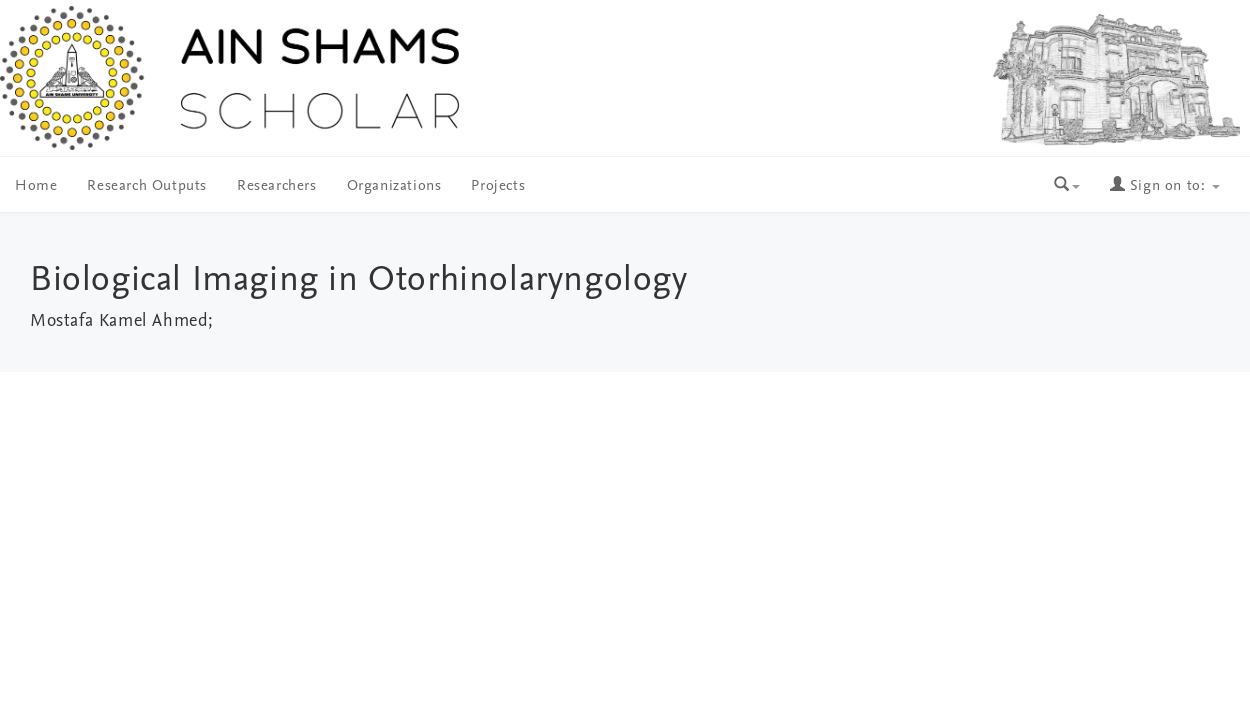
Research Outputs (147, 186)
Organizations (394, 186)
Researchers (277, 186)
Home (36, 186)
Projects (498, 186)
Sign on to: (1165, 186)
